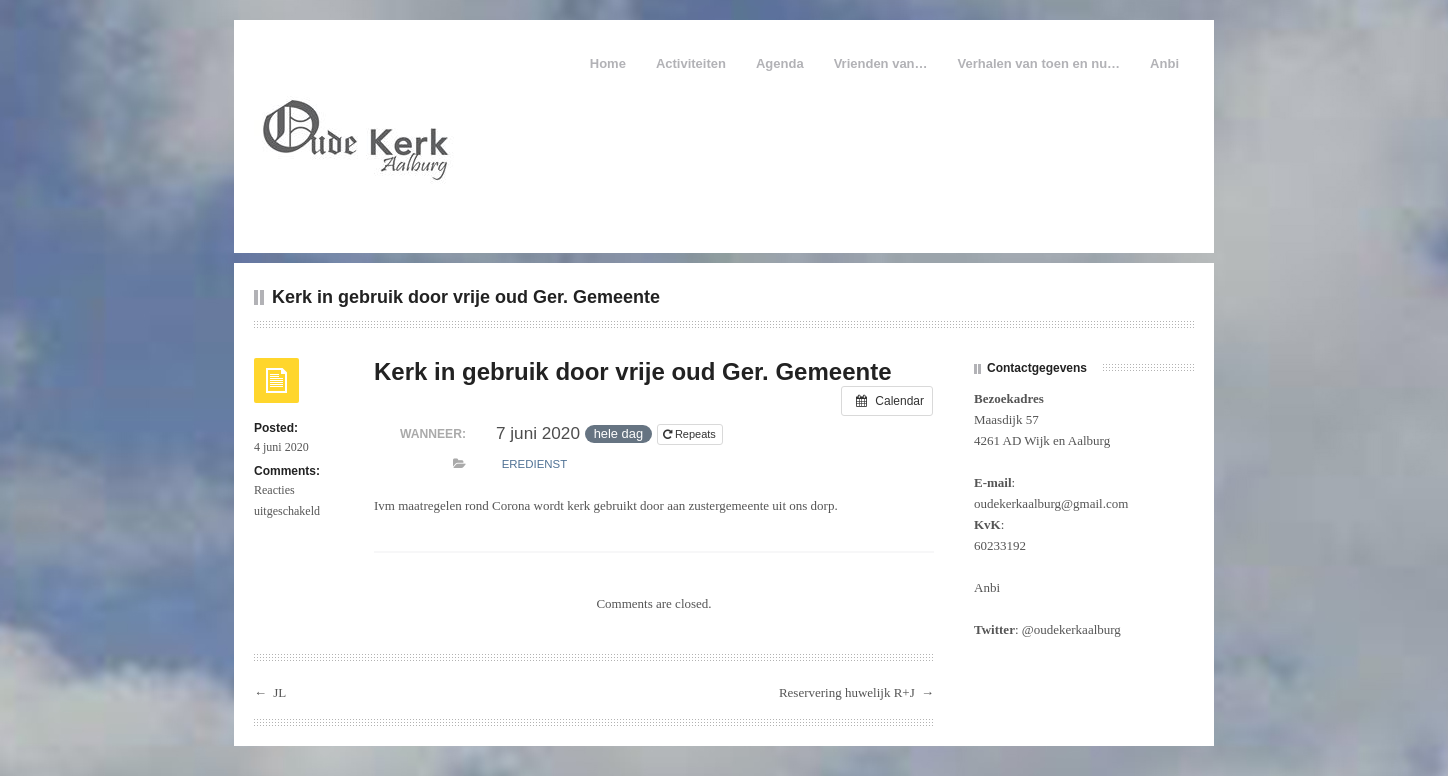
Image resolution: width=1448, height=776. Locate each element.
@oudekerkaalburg (1071, 629)
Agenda (780, 63)
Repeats (691, 434)
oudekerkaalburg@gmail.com (1051, 503)
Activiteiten (691, 63)
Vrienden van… (881, 63)
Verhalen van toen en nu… (1039, 63)
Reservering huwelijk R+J (847, 692)
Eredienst (534, 464)
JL (279, 692)
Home (608, 63)
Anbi (1164, 63)
